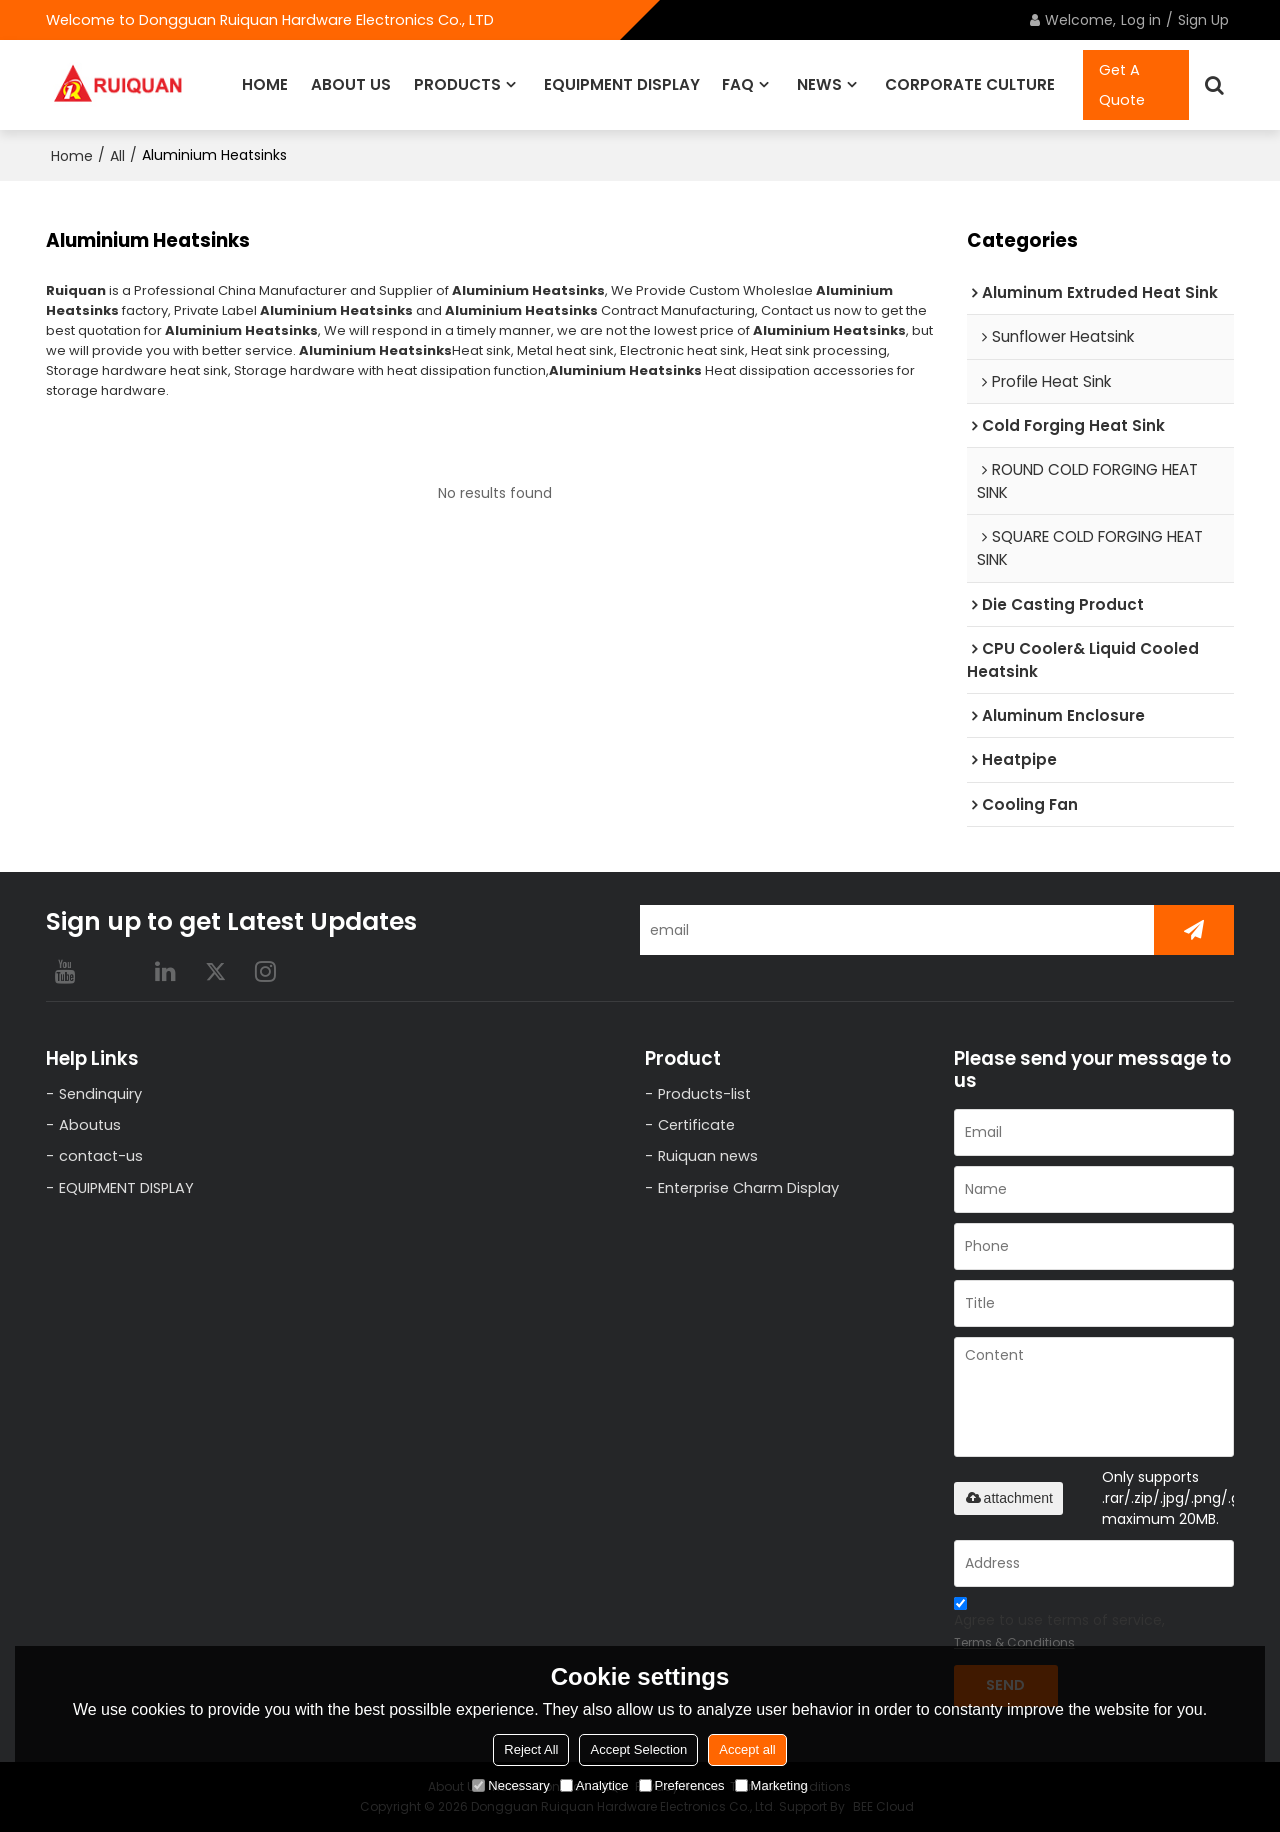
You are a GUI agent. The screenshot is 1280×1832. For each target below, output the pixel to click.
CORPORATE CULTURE (970, 84)
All (117, 156)
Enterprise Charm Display (748, 1188)
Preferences (682, 1785)
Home (72, 156)
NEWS (819, 84)
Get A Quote (1122, 85)
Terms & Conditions (1014, 1642)
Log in (1141, 20)
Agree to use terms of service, (1059, 1626)
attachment (1008, 1498)
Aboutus (90, 1125)
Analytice (594, 1785)
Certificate (696, 1125)
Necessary (510, 1785)
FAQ (738, 84)
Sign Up (1203, 20)
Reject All (531, 1749)
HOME (265, 84)
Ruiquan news (708, 1156)
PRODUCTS (457, 84)
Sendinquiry (100, 1094)
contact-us (101, 1156)
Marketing (771, 1785)
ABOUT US (351, 84)
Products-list (704, 1094)
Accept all (747, 1749)
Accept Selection (638, 1749)
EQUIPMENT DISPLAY (622, 84)
